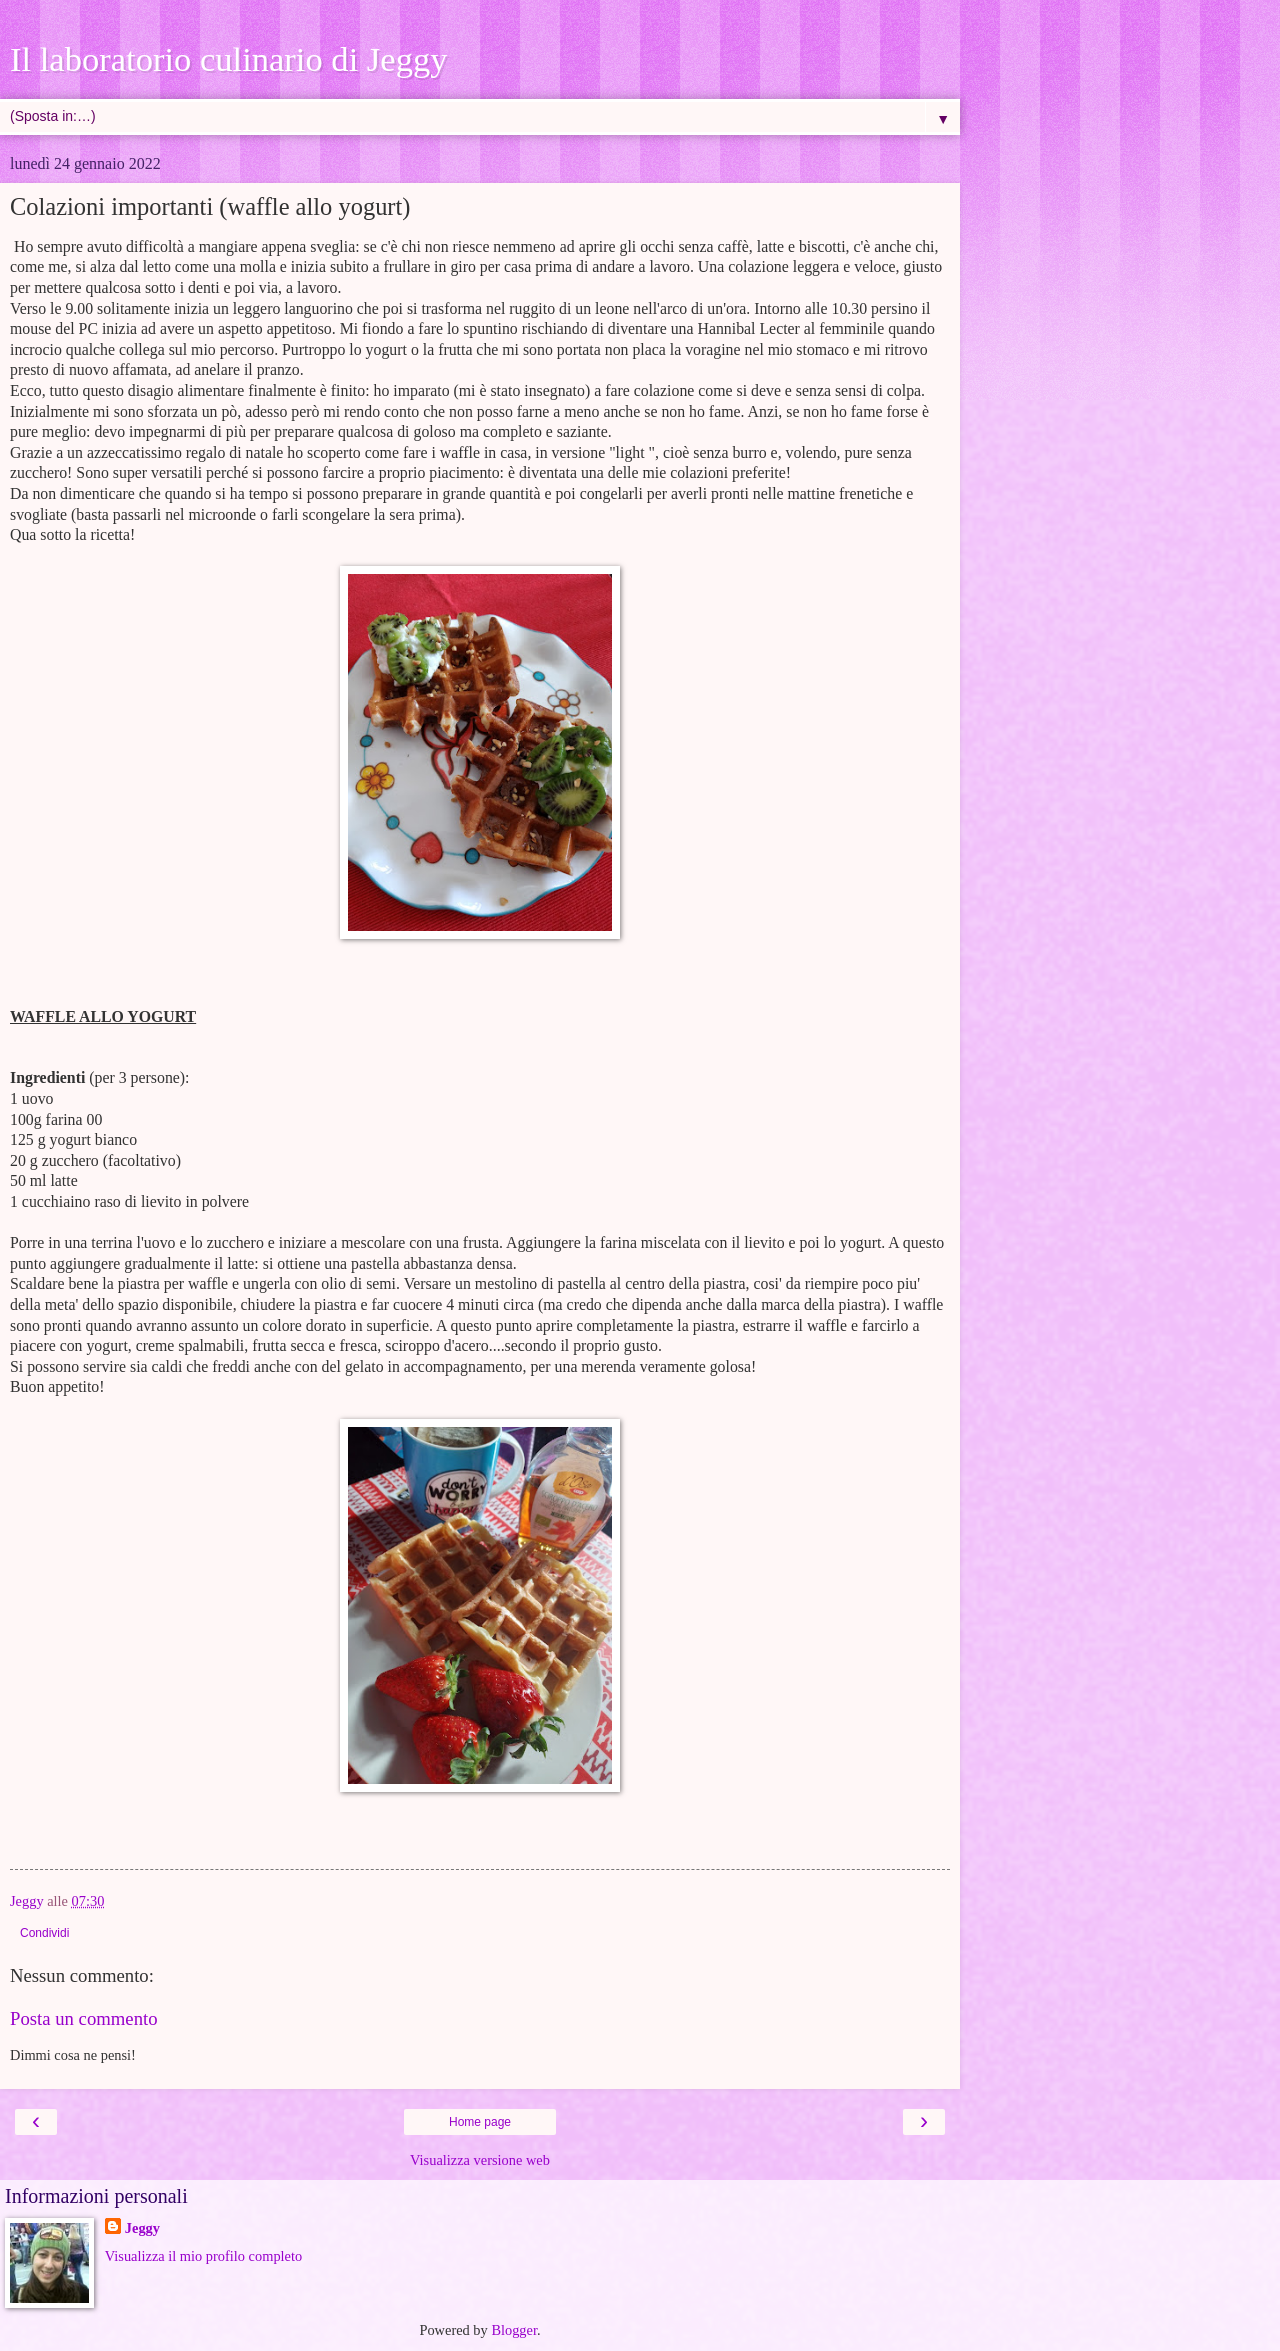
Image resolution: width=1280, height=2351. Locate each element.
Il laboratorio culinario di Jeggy (228, 59)
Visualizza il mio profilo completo (203, 2256)
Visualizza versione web (480, 2160)
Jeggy (142, 2228)
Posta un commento (84, 2018)
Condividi (44, 1933)
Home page (480, 2122)
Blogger (514, 2330)
